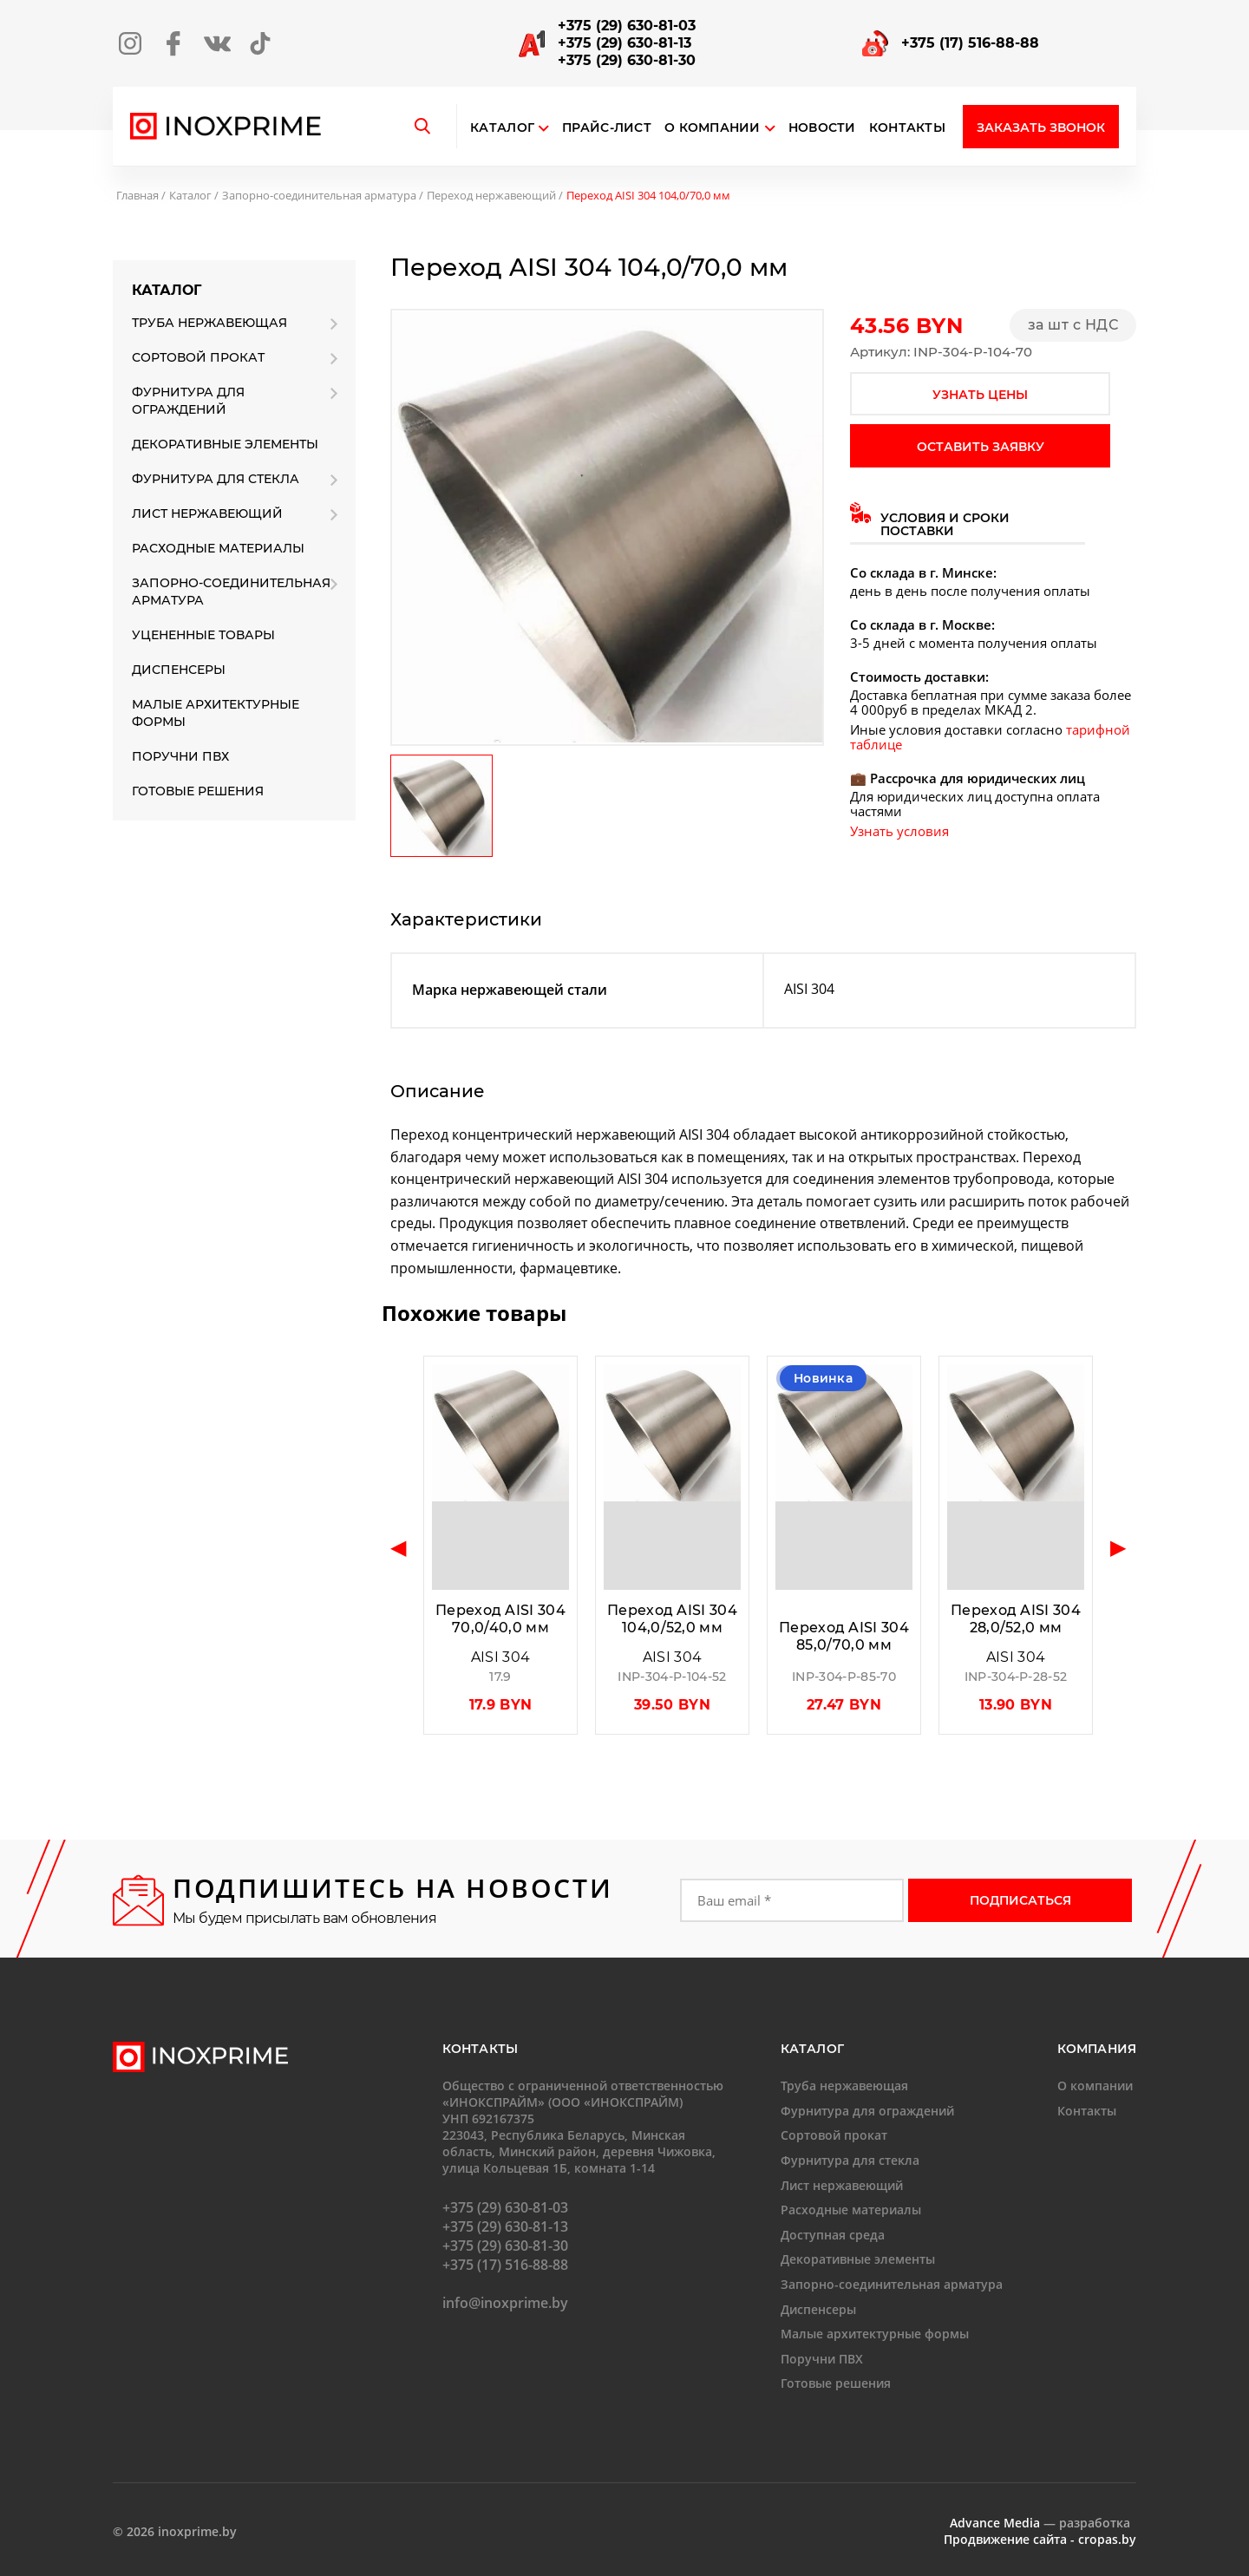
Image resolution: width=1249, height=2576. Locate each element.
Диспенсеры (179, 669)
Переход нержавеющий (491, 195)
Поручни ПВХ (180, 756)
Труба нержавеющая (209, 322)
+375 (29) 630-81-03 (627, 25)
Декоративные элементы (225, 444)
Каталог (502, 128)
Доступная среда (833, 2234)
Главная (137, 195)
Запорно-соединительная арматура (319, 195)
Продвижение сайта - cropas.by (1040, 2539)
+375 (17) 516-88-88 (970, 43)
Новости (822, 128)
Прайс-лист (606, 128)
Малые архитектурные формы (215, 712)
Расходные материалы (218, 548)
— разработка (1040, 2522)
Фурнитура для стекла (215, 479)
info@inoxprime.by (505, 2302)
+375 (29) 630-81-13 (624, 43)
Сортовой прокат (198, 357)
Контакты (907, 128)
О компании (719, 128)
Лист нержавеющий (207, 513)
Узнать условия (899, 831)
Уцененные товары (203, 635)
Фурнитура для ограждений (188, 400)
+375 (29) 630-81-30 (627, 60)
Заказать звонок (1041, 127)
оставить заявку (980, 446)
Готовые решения (198, 791)
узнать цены (980, 394)
